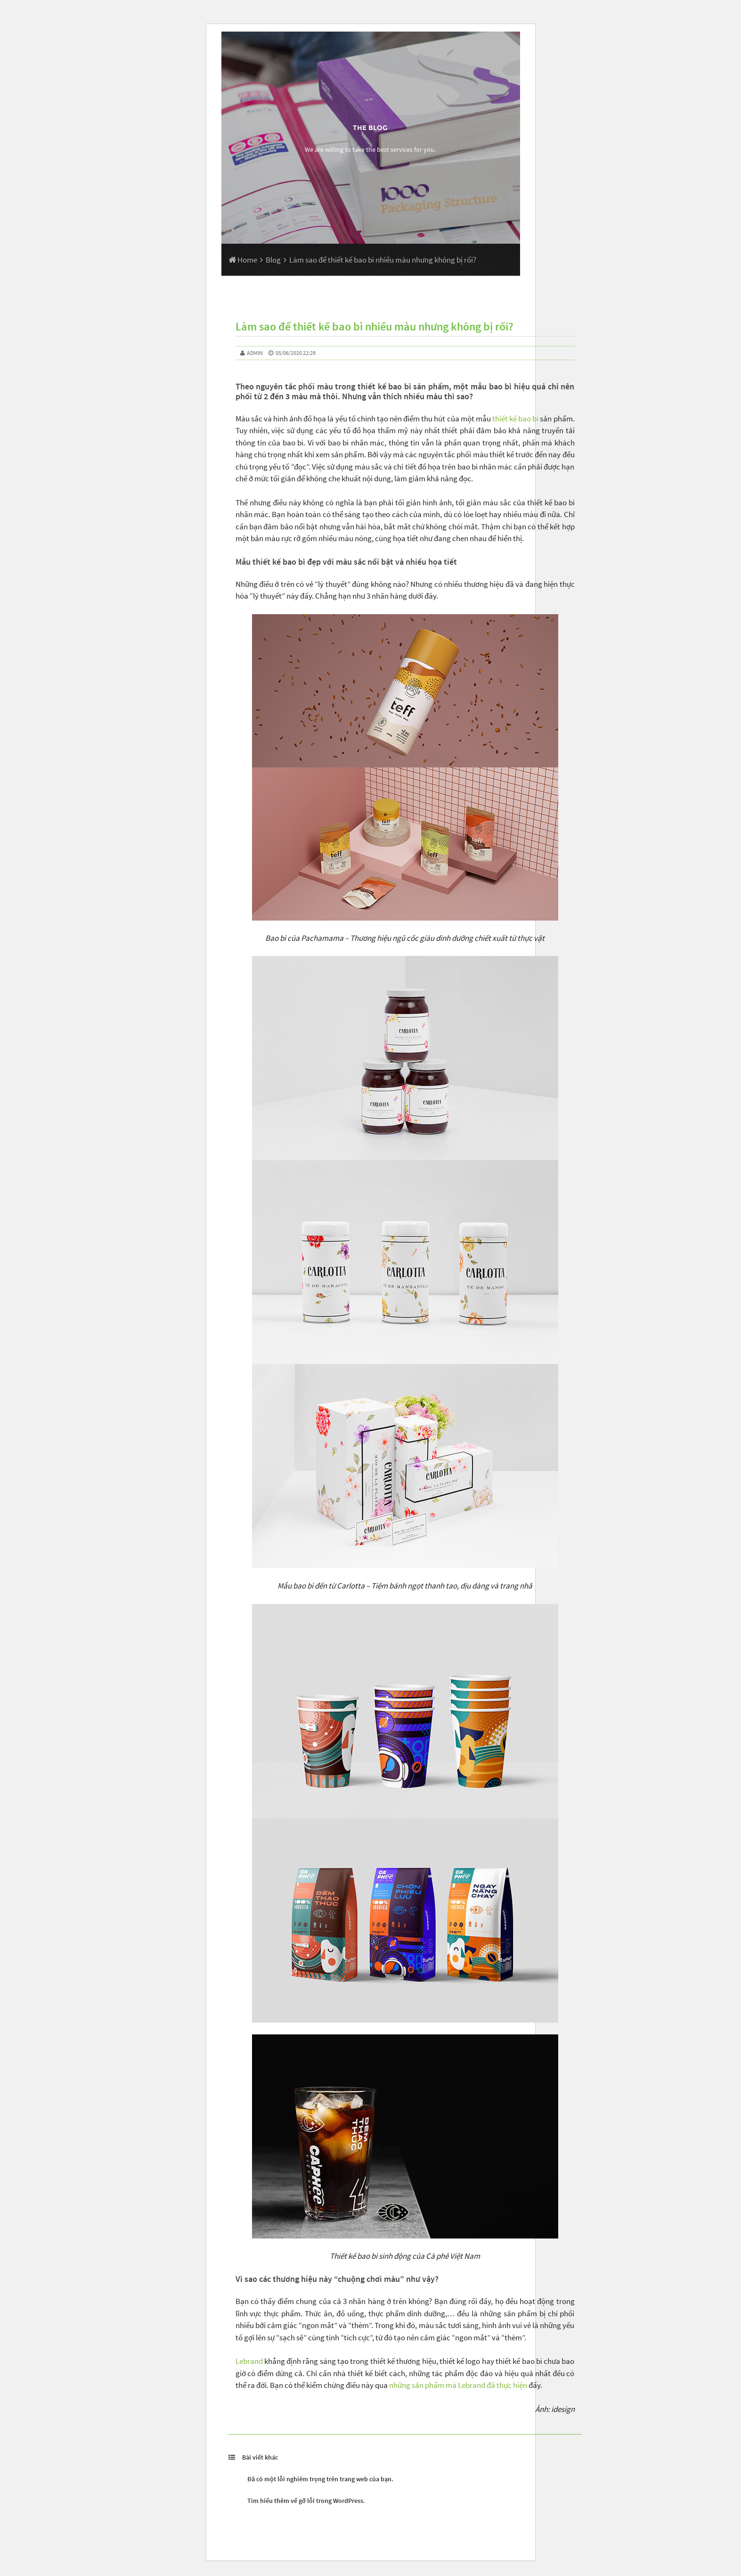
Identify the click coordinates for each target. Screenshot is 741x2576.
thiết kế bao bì (515, 418)
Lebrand (249, 2361)
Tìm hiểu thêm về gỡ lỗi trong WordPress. (306, 2500)
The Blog (370, 127)
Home (242, 260)
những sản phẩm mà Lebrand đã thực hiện (458, 2385)
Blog (273, 260)
